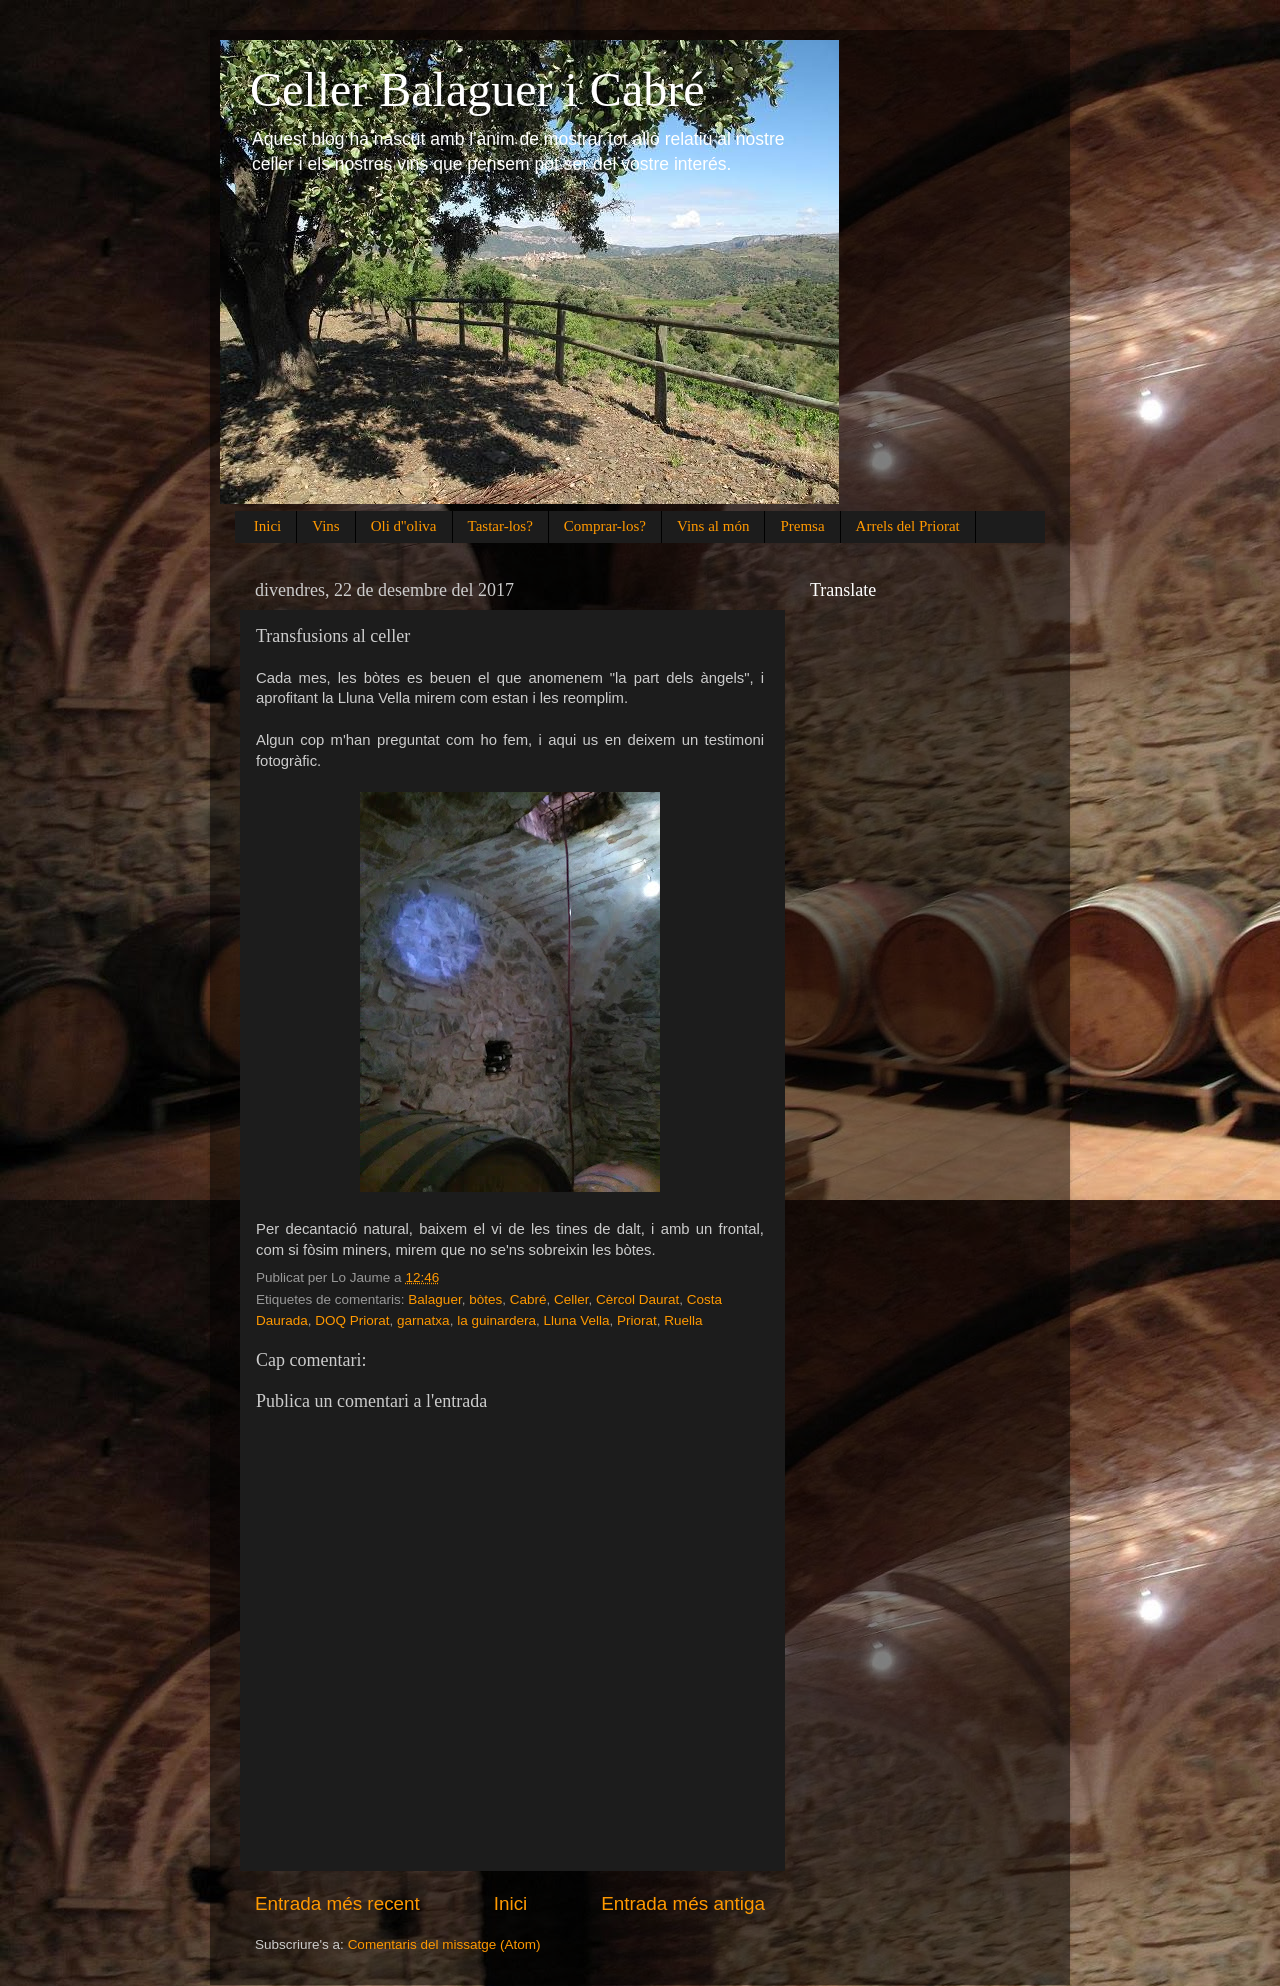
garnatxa (423, 1320)
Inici (268, 526)
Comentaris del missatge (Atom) (444, 1944)
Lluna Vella (576, 1320)
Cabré (528, 1299)
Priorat (637, 1320)
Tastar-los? (500, 526)
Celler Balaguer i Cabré (477, 89)
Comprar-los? (605, 526)
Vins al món (713, 526)
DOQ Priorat (352, 1320)
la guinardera (496, 1320)
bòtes (485, 1299)
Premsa (802, 526)
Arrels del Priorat (908, 526)
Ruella (683, 1320)
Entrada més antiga (683, 1903)
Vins (325, 526)
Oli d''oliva (404, 526)
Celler (571, 1299)
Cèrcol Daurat (637, 1299)
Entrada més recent (337, 1903)
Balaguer (434, 1299)
